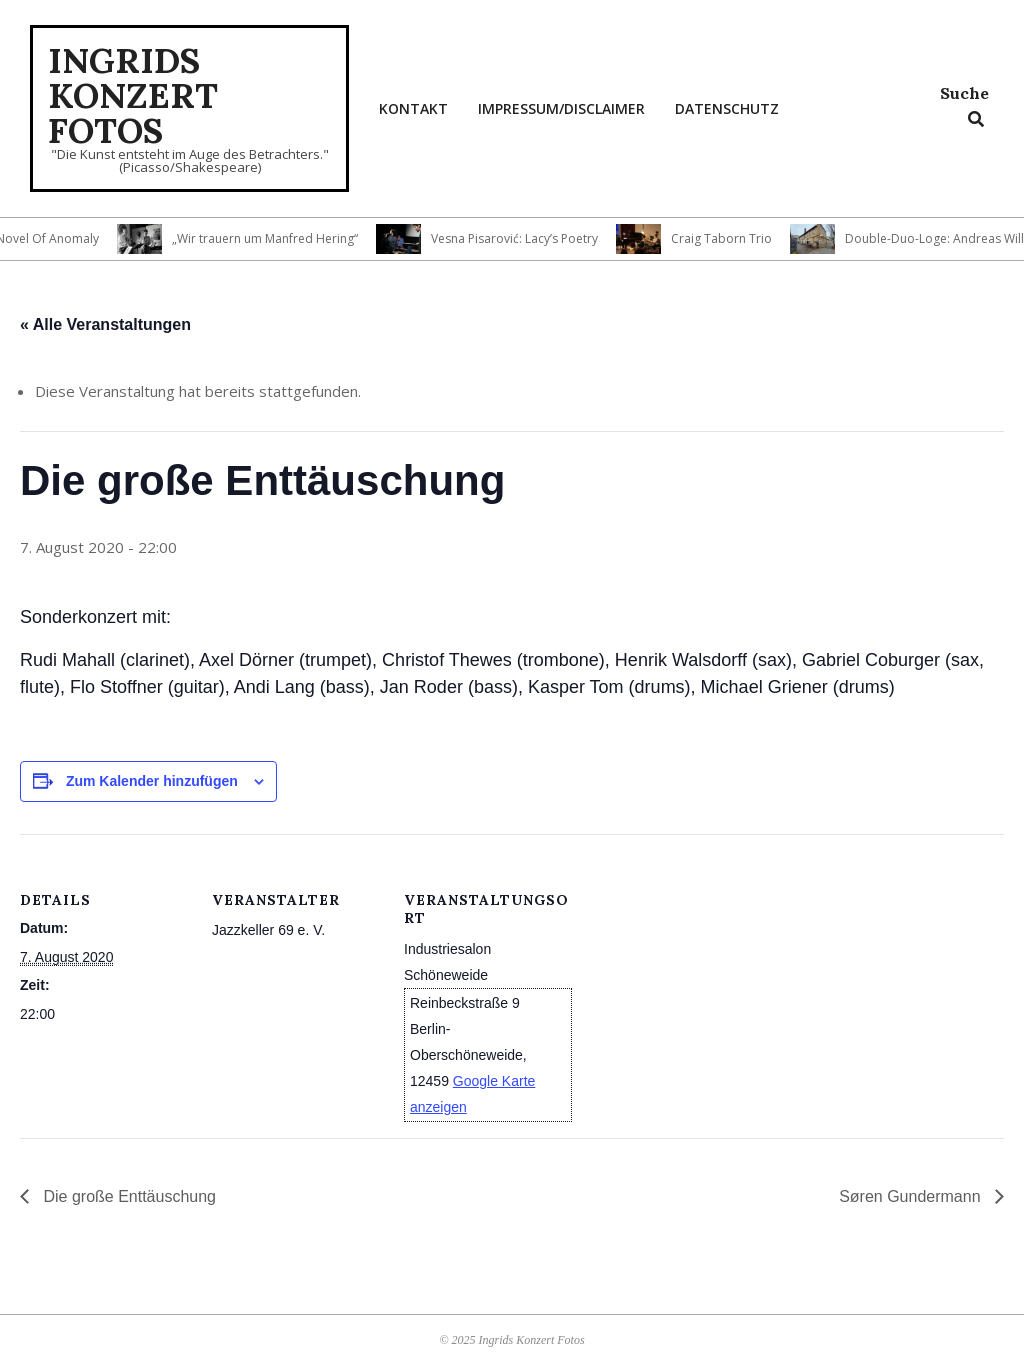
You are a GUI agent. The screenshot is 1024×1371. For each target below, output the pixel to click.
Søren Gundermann (912, 1196)
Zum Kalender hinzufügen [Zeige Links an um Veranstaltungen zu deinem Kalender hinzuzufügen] (152, 781)
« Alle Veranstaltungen (105, 324)
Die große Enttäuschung (127, 1196)
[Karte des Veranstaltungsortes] (701, 971)
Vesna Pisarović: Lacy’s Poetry (520, 238)
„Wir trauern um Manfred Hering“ (271, 238)
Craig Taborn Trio (727, 238)
